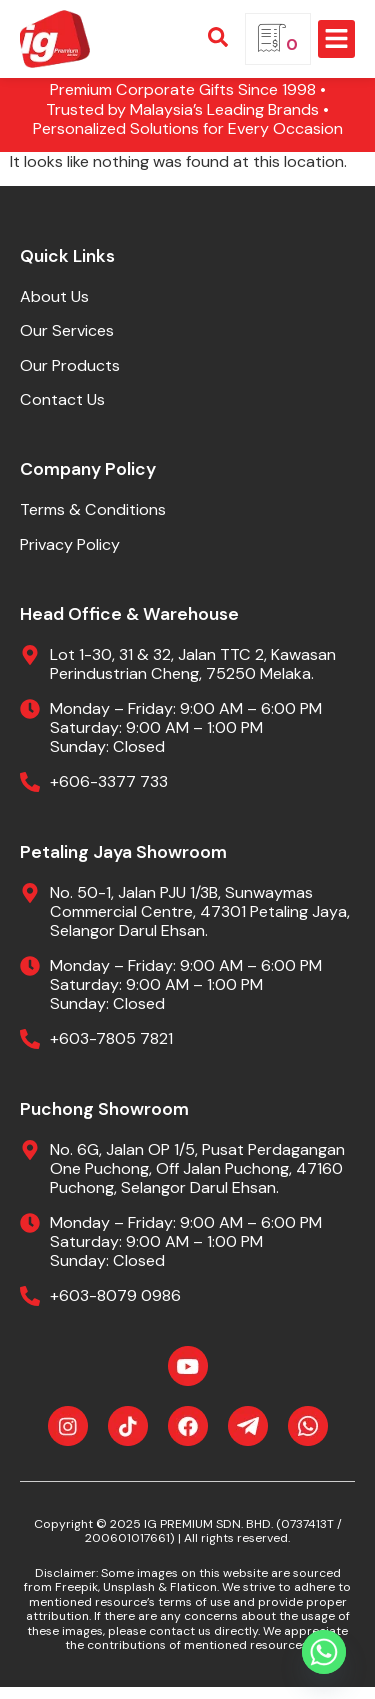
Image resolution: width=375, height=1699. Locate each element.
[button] (337, 39)
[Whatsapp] (324, 1652)
